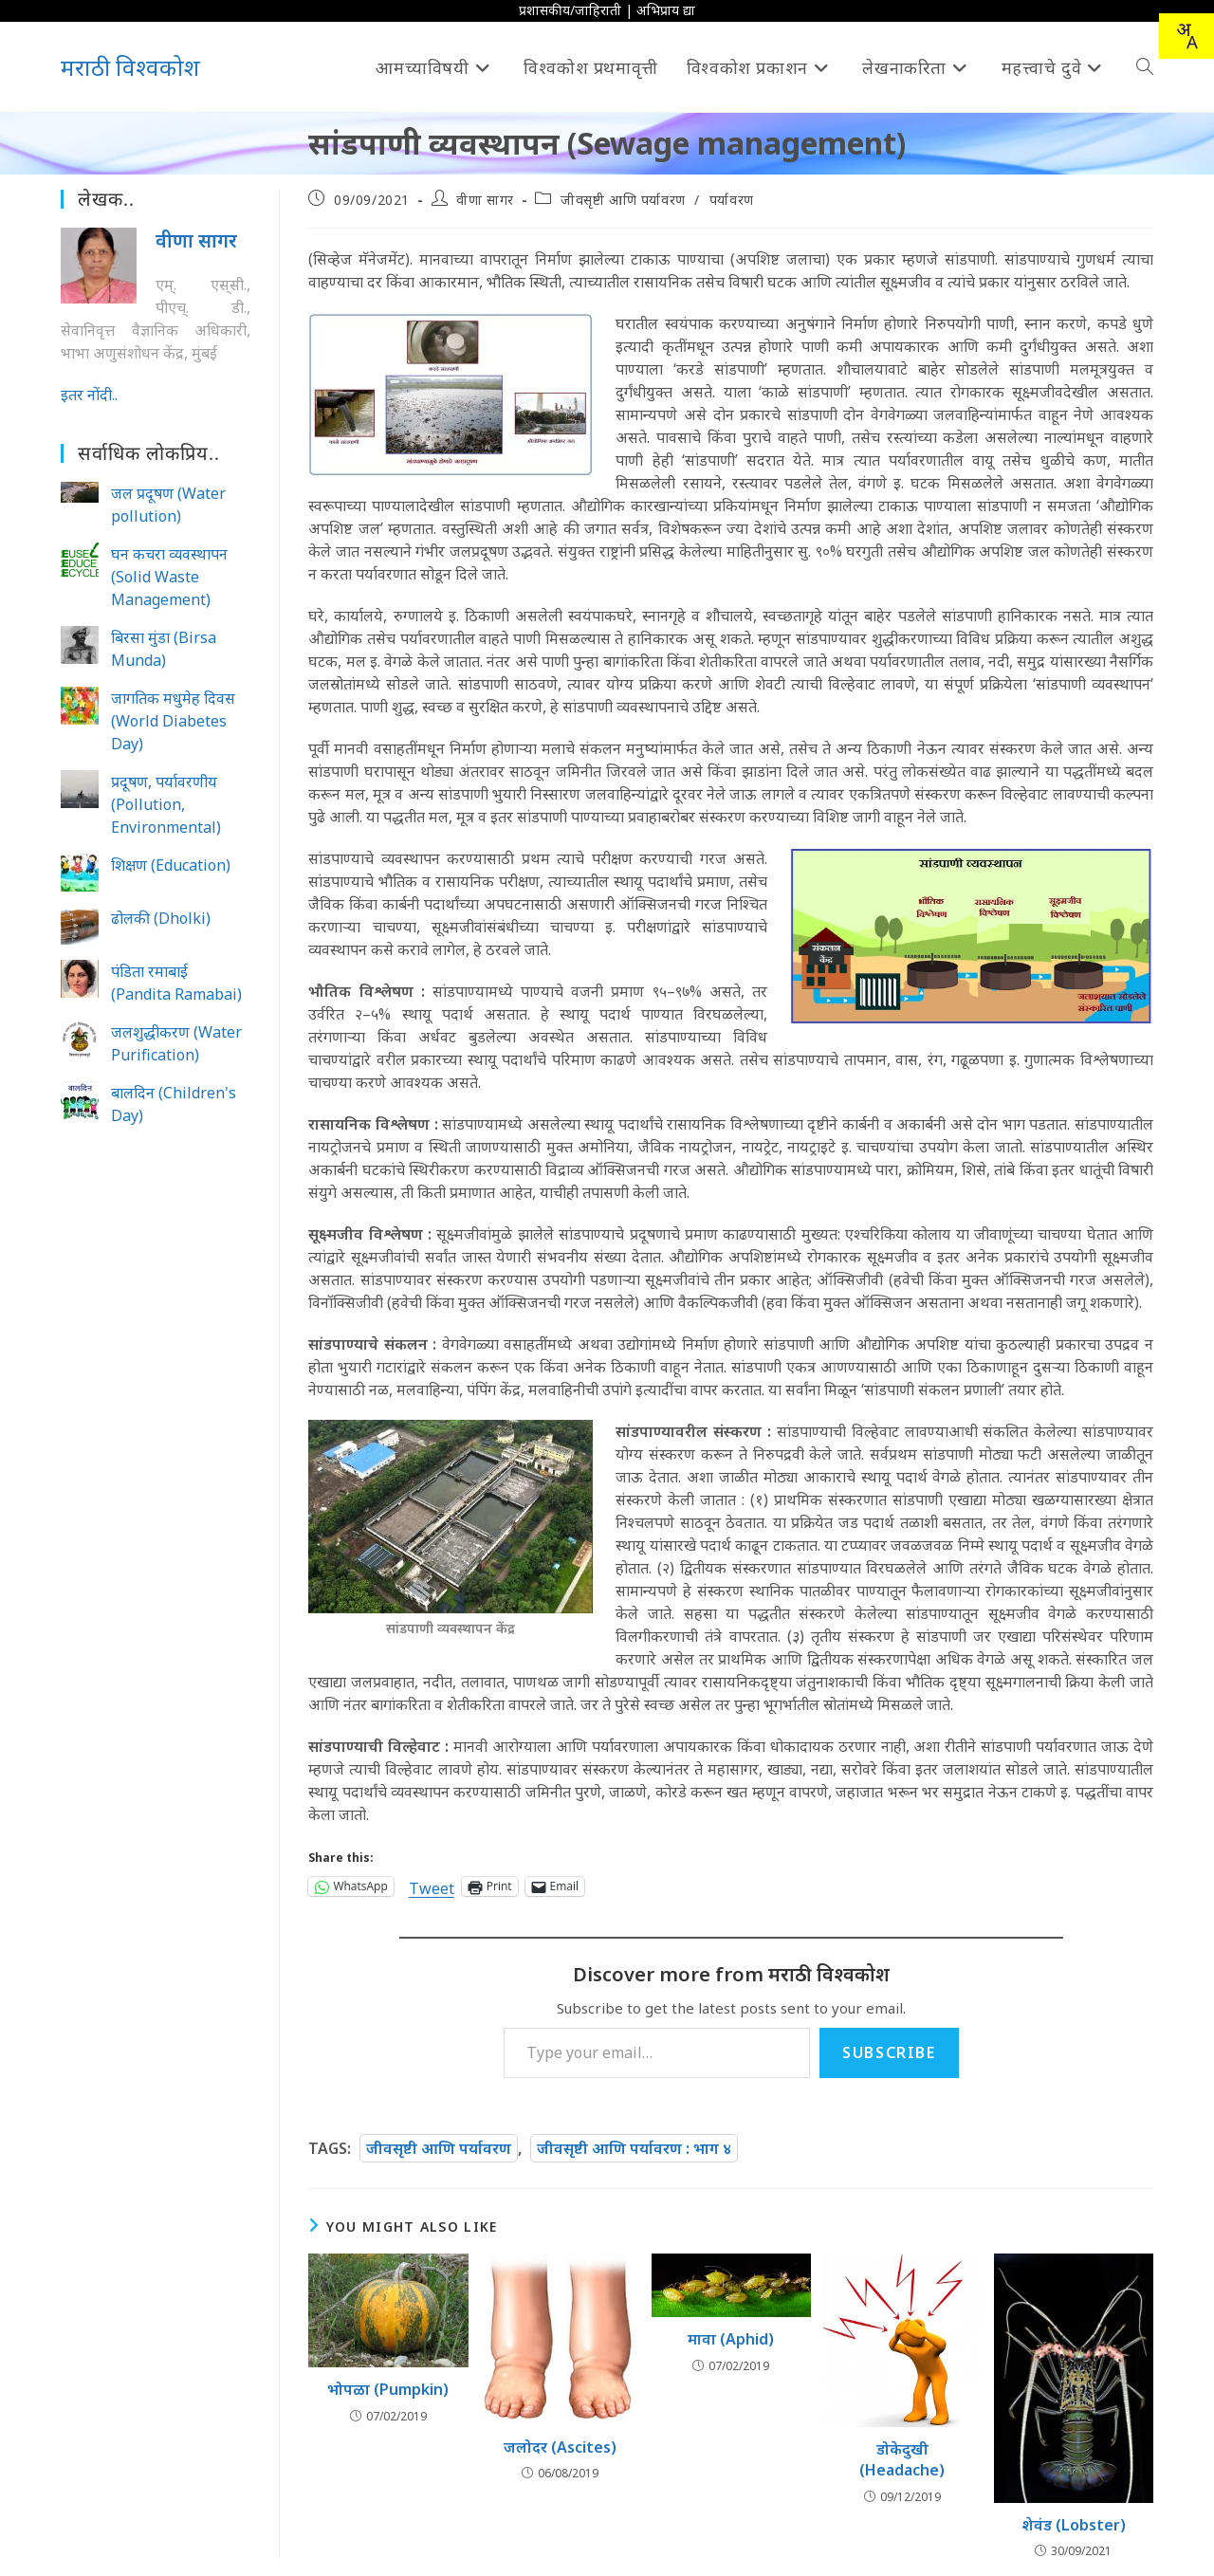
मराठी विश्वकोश (130, 67)
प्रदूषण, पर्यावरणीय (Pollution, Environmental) (166, 804)
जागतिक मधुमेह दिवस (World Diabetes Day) (173, 721)
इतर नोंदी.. (89, 394)
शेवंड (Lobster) (1073, 2524)
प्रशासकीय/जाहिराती (570, 10)
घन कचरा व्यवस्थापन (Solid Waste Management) (169, 576)
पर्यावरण (731, 200)
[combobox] (1186, 36)
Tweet (431, 1886)
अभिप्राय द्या (665, 10)
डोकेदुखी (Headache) (902, 2459)
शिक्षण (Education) (170, 865)
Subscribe (888, 2052)
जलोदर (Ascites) (560, 2447)
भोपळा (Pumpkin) (388, 2389)
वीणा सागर (485, 200)
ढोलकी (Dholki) (161, 918)
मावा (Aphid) (731, 2338)
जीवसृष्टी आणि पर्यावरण (623, 200)
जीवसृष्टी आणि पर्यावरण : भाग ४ (634, 2148)
